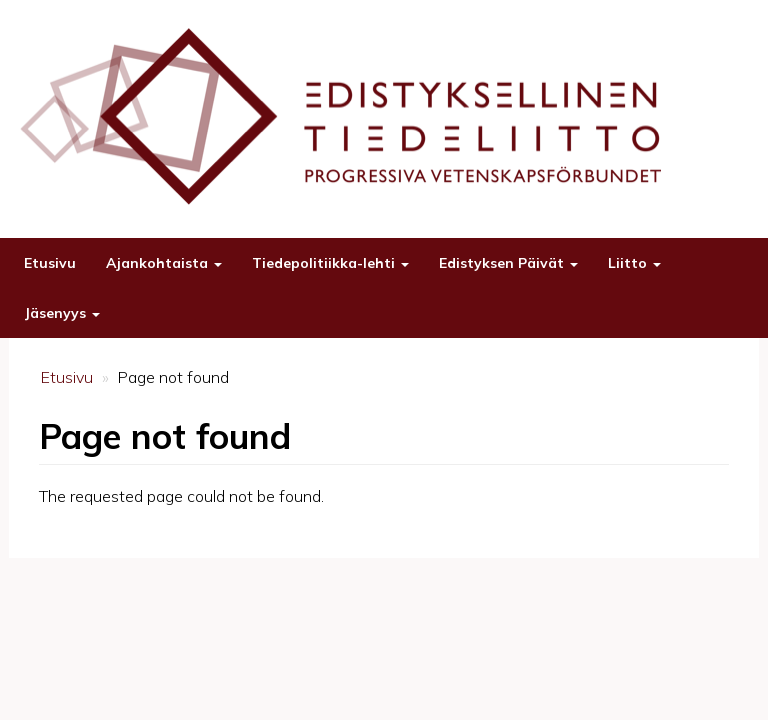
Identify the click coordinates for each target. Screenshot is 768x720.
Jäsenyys (62, 313)
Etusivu (50, 263)
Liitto (634, 263)
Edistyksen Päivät (508, 263)
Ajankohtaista (164, 263)
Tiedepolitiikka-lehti (330, 263)
